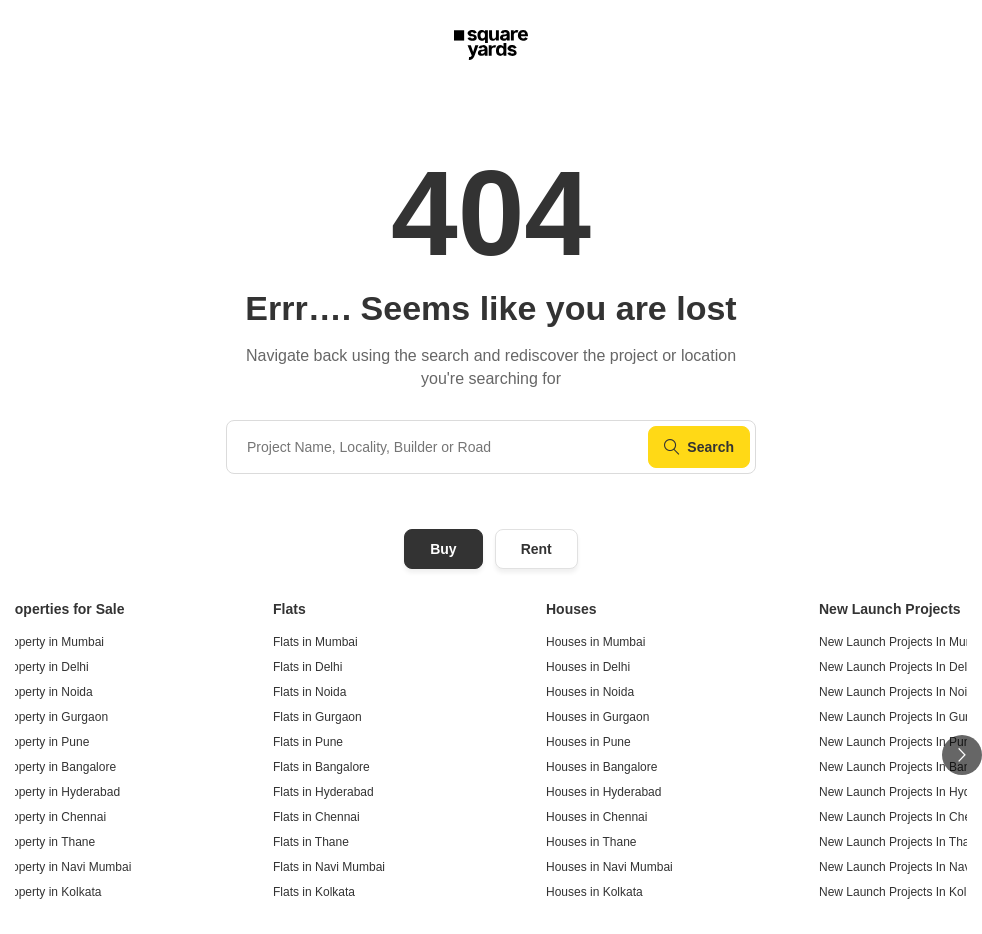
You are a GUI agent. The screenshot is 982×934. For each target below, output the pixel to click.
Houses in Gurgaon (597, 717)
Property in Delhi (44, 667)
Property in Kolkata (50, 892)
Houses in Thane (591, 842)
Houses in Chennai (596, 817)
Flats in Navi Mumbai (329, 867)
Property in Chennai (53, 817)
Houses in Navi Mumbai (609, 867)
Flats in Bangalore (321, 767)
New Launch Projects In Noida (899, 692)
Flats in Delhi (307, 667)
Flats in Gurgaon (317, 717)
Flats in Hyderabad (323, 792)
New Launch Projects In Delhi (897, 667)
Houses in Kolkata (594, 892)
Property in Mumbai (52, 642)
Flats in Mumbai (315, 642)
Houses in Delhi (588, 667)
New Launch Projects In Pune (898, 742)
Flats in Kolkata (314, 892)
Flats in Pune (308, 742)
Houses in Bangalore (601, 767)
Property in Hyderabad (60, 792)
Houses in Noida (590, 692)
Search (699, 447)
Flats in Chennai (316, 817)
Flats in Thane (311, 842)
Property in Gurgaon (54, 717)
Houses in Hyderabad (603, 792)
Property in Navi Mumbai (65, 867)
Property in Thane (47, 842)
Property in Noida (46, 692)
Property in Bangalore (58, 767)
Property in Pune (44, 742)
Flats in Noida (309, 692)
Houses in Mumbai (595, 642)
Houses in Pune (588, 742)
